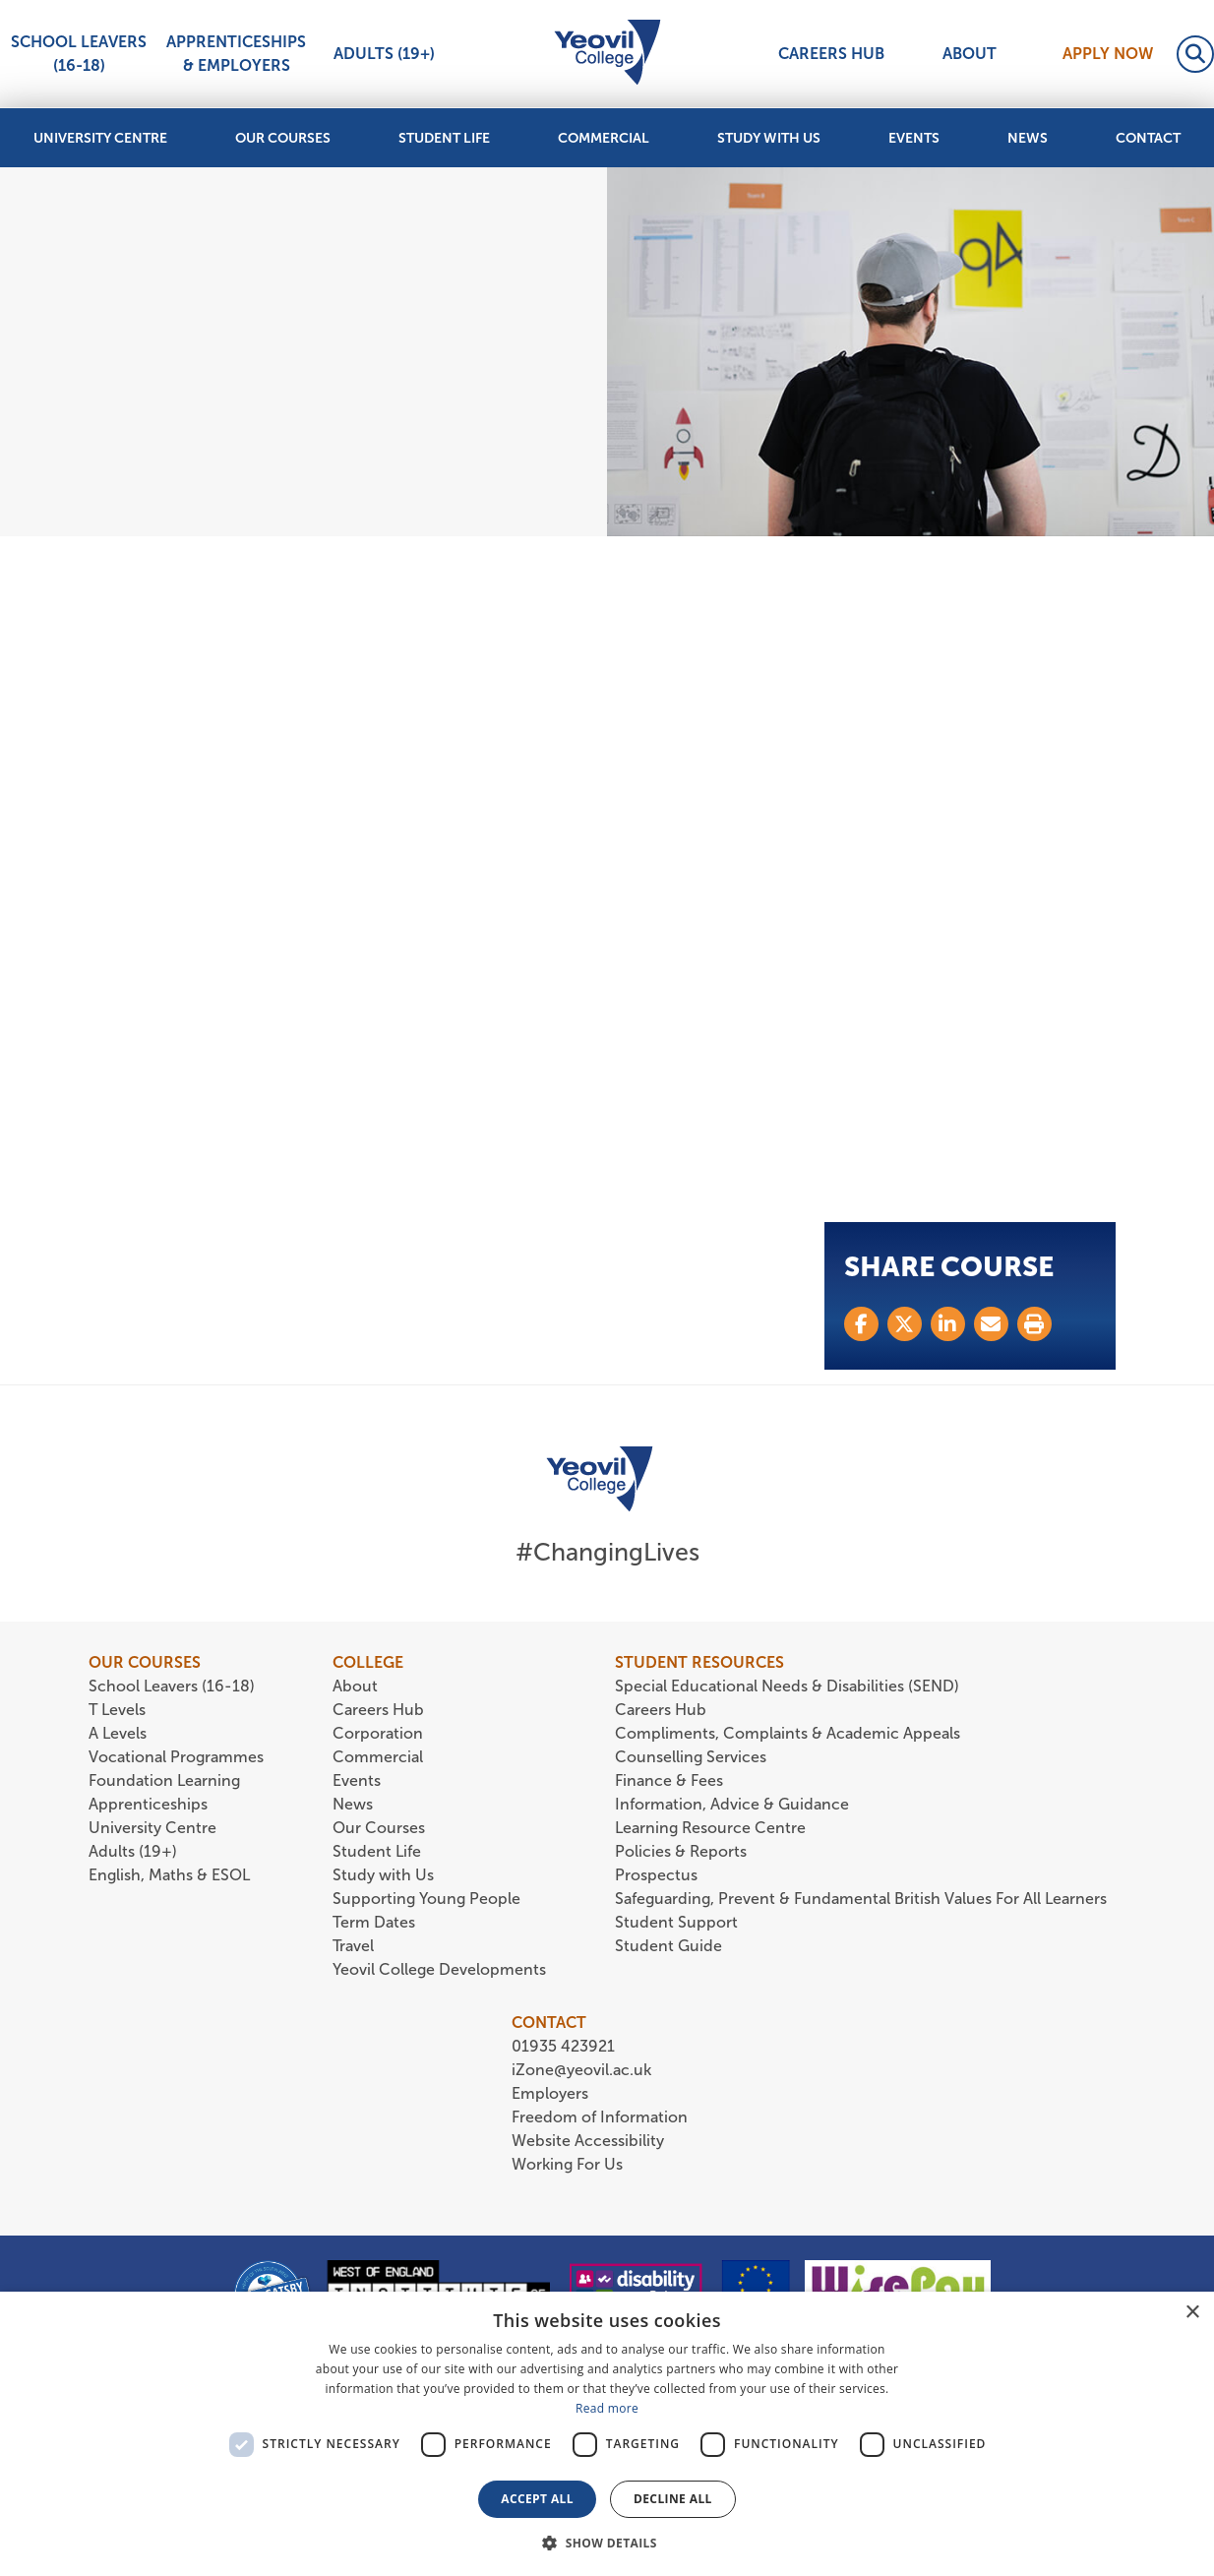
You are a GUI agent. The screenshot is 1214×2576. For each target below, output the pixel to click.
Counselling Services (690, 1757)
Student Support (676, 1922)
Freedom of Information (600, 2117)
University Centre (100, 138)
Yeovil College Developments (439, 1969)
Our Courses (283, 138)
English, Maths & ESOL (171, 1875)
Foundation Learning (164, 1780)
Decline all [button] (673, 2498)
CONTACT (549, 2022)
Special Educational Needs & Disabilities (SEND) (787, 1686)
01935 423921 (563, 2046)
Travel (353, 1945)
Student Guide (668, 1945)
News (1027, 138)
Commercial (603, 138)
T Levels (117, 1709)
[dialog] (607, 2434)
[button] (607, 2542)
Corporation (378, 1733)
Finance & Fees (669, 1780)
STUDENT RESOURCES (699, 1662)
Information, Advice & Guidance (732, 1804)
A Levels (118, 1733)
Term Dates (374, 1922)
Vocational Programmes (176, 1757)
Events (914, 138)
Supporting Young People (426, 1898)
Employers (550, 2093)
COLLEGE (368, 1662)
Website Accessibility (588, 2140)
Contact (1148, 138)
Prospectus (656, 1875)
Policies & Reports (681, 1851)
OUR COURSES (145, 1662)
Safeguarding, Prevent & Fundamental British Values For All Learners (863, 1898)
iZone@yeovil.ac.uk (581, 2069)
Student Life (444, 138)
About (969, 53)
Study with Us (768, 138)
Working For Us (567, 2164)
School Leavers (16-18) (79, 53)
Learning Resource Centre (710, 1827)
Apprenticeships (148, 1804)
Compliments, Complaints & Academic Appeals (787, 1733)
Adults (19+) (384, 53)
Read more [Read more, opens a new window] (607, 2408)
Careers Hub (831, 53)
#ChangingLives (607, 1552)
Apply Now (1107, 53)
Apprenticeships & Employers (236, 53)
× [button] (1191, 2312)
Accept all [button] (537, 2498)
